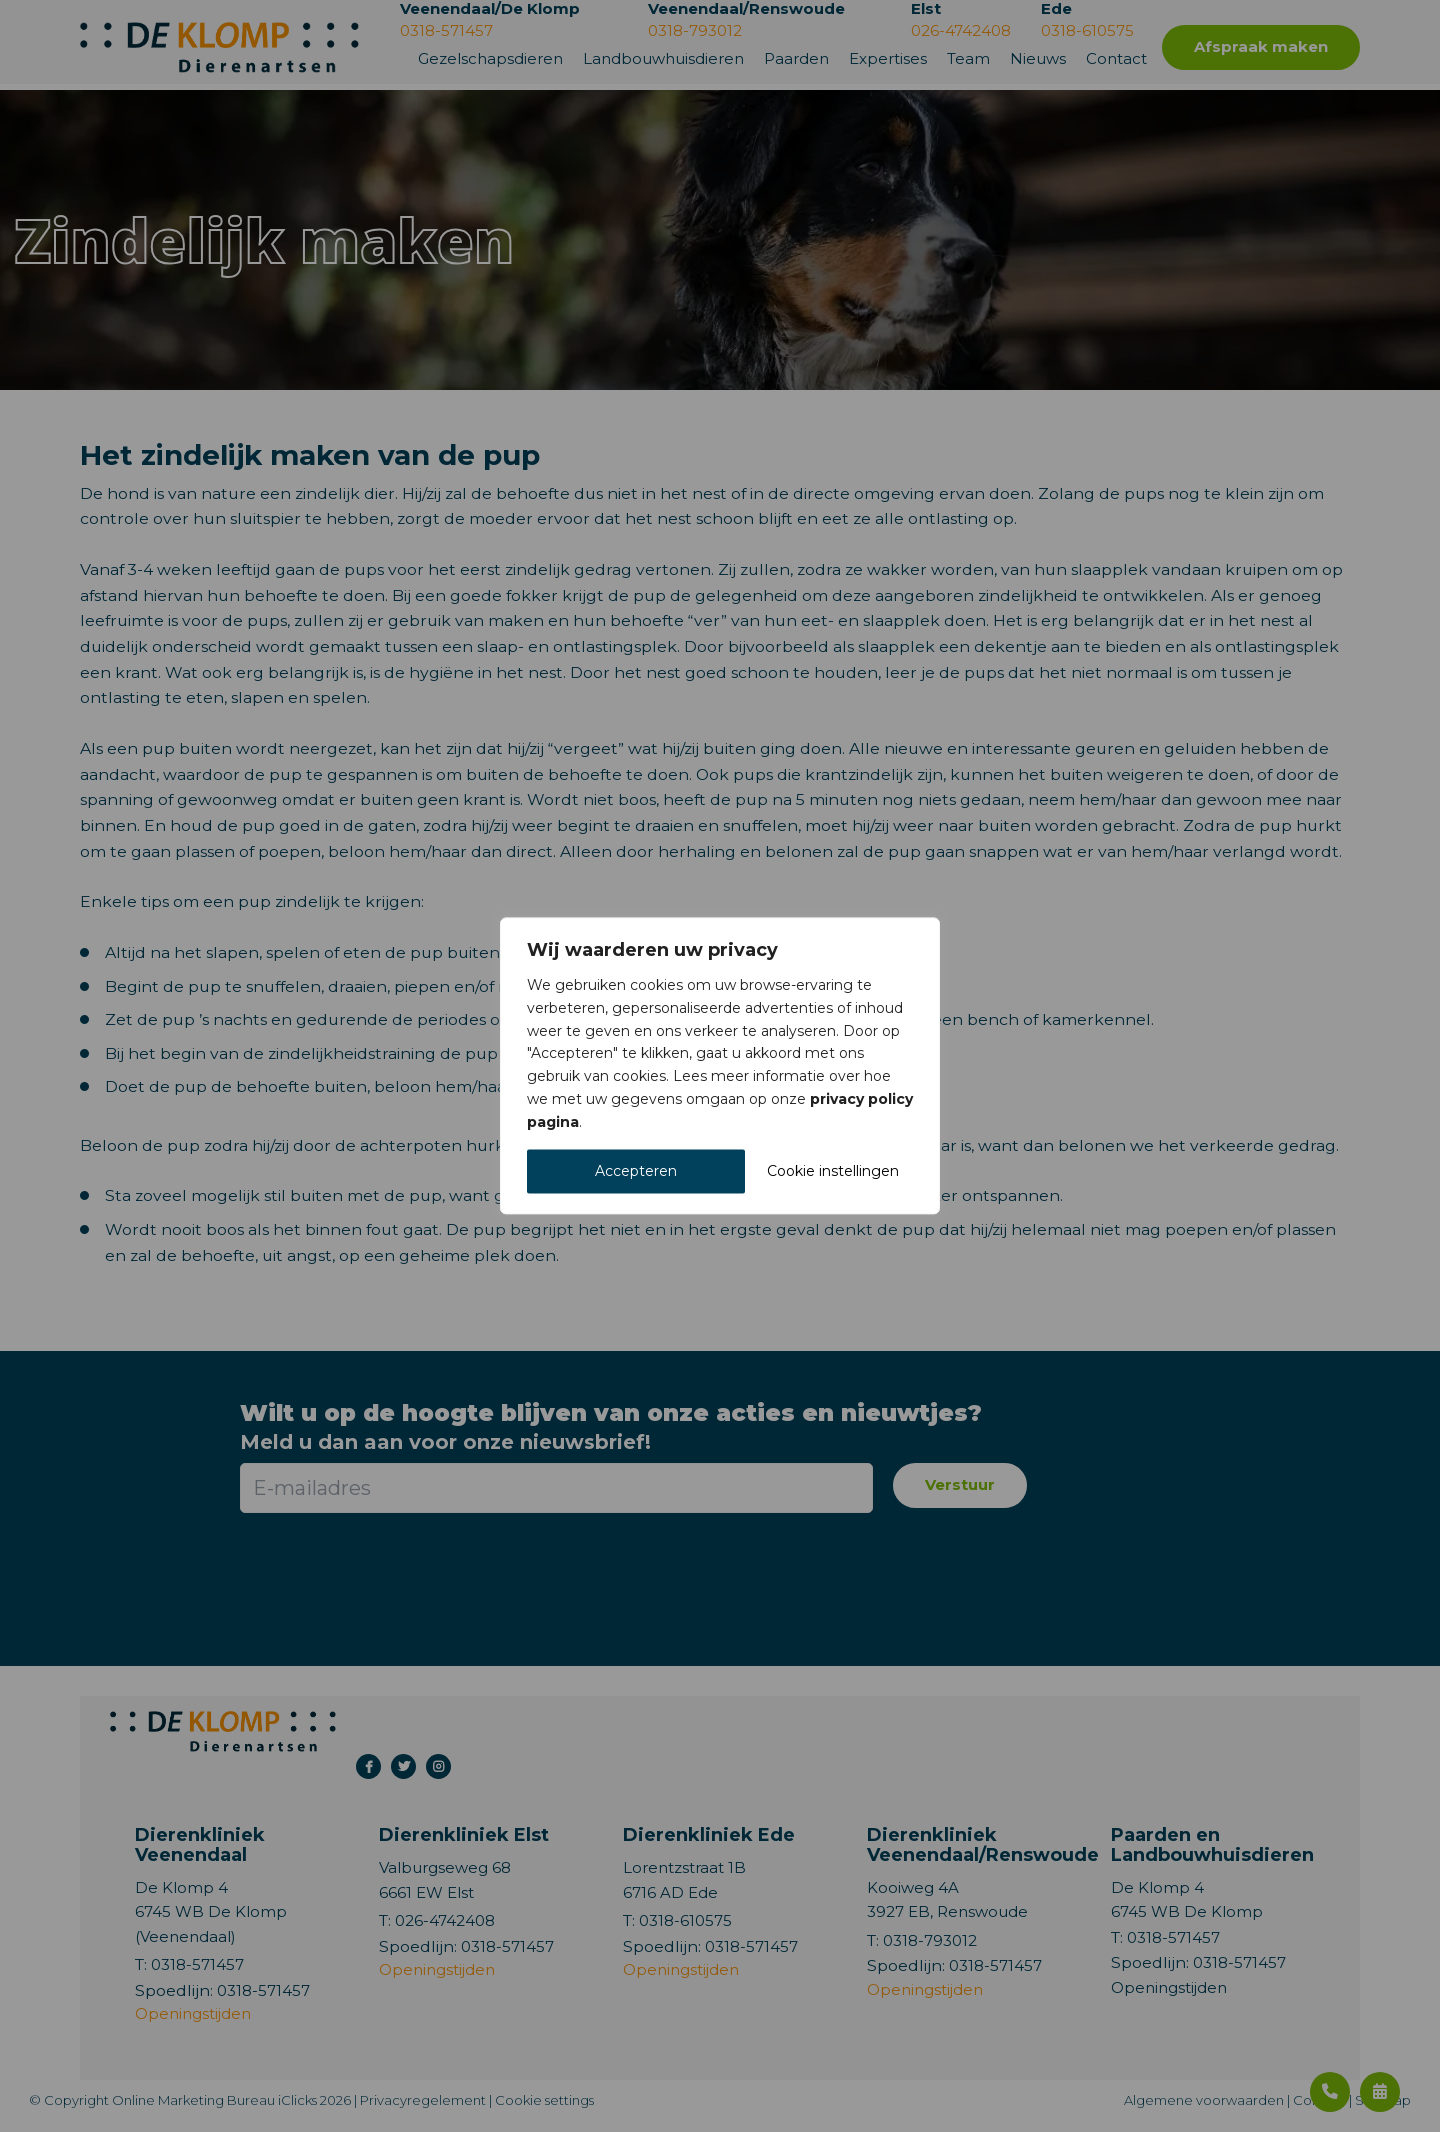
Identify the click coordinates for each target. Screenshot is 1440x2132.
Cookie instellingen (833, 1172)
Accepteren (636, 1172)
